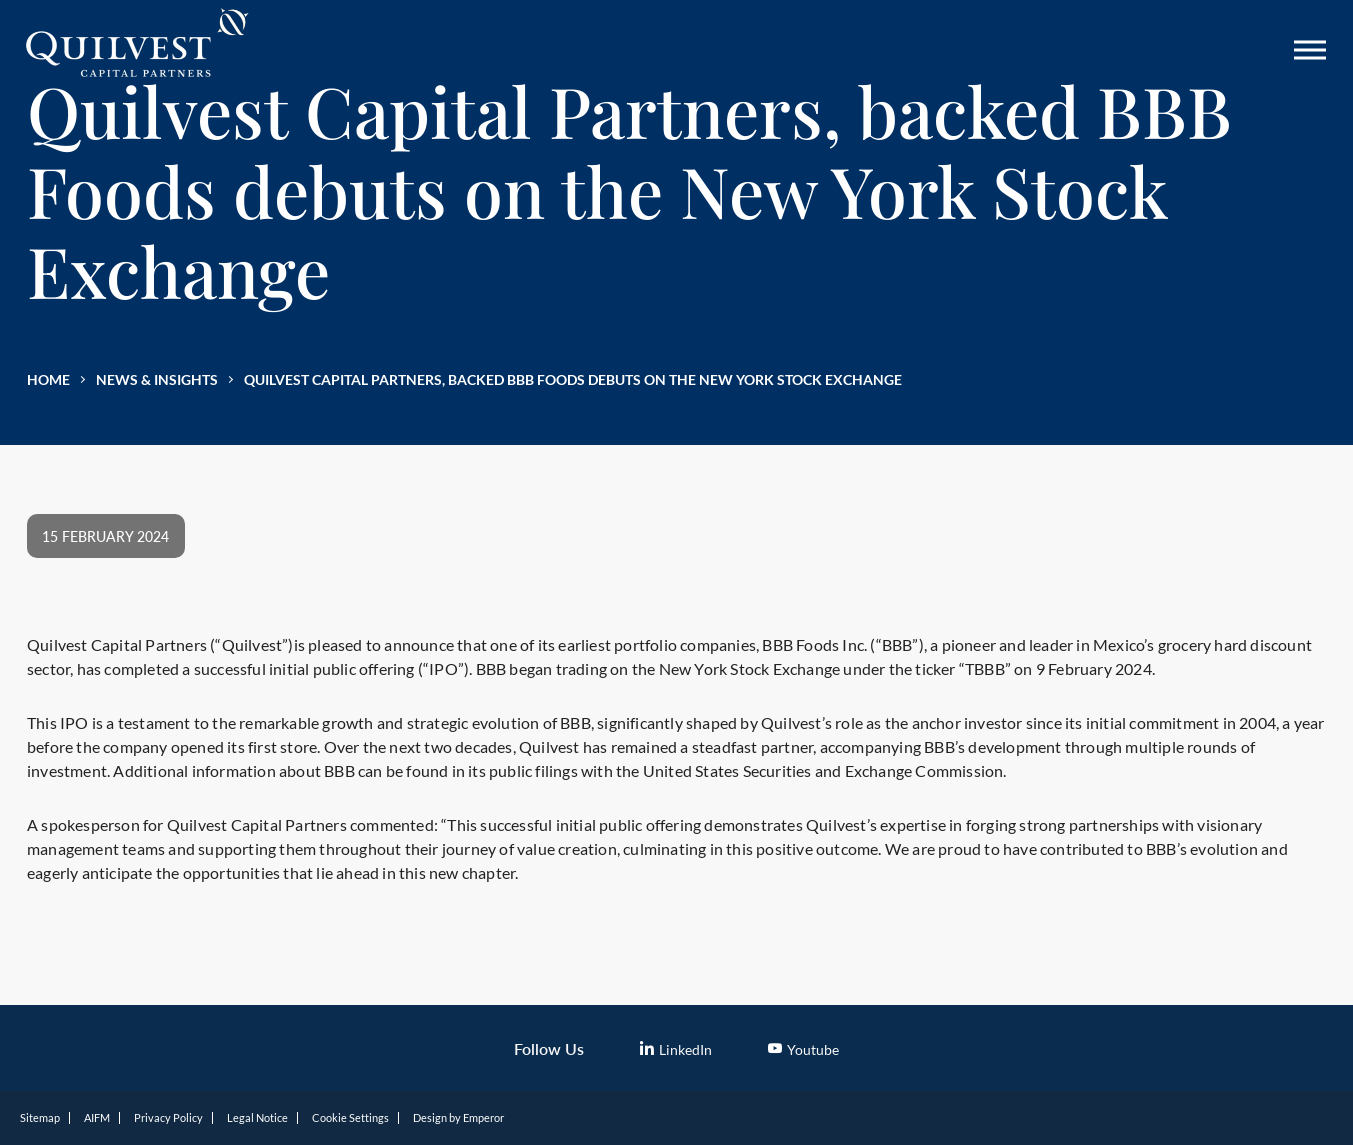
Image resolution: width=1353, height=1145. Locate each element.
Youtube (803, 1049)
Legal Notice (257, 1117)
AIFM (97, 1117)
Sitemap (40, 1117)
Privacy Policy (168, 1117)
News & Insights (157, 379)
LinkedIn (676, 1049)
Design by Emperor (458, 1117)
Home (48, 379)
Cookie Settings (350, 1117)
